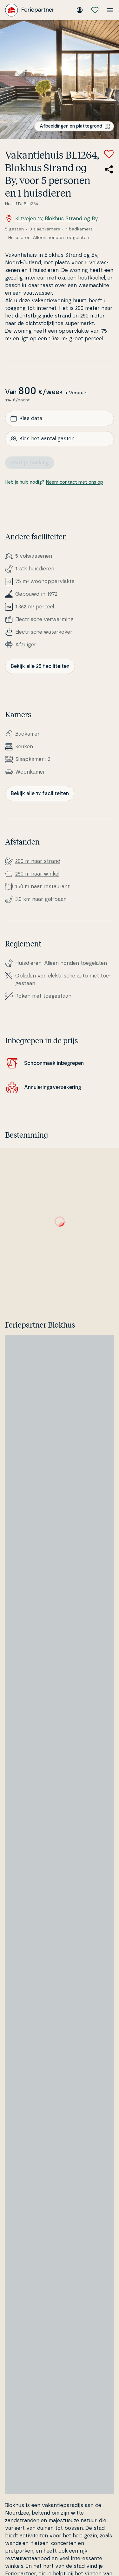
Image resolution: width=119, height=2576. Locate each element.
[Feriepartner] (29, 10)
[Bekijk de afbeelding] (59, 79)
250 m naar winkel (37, 873)
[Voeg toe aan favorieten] (109, 154)
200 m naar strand (37, 861)
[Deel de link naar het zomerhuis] (109, 169)
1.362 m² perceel (34, 606)
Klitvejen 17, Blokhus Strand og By (51, 219)
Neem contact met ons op (74, 482)
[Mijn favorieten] (95, 10)
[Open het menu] (110, 10)
